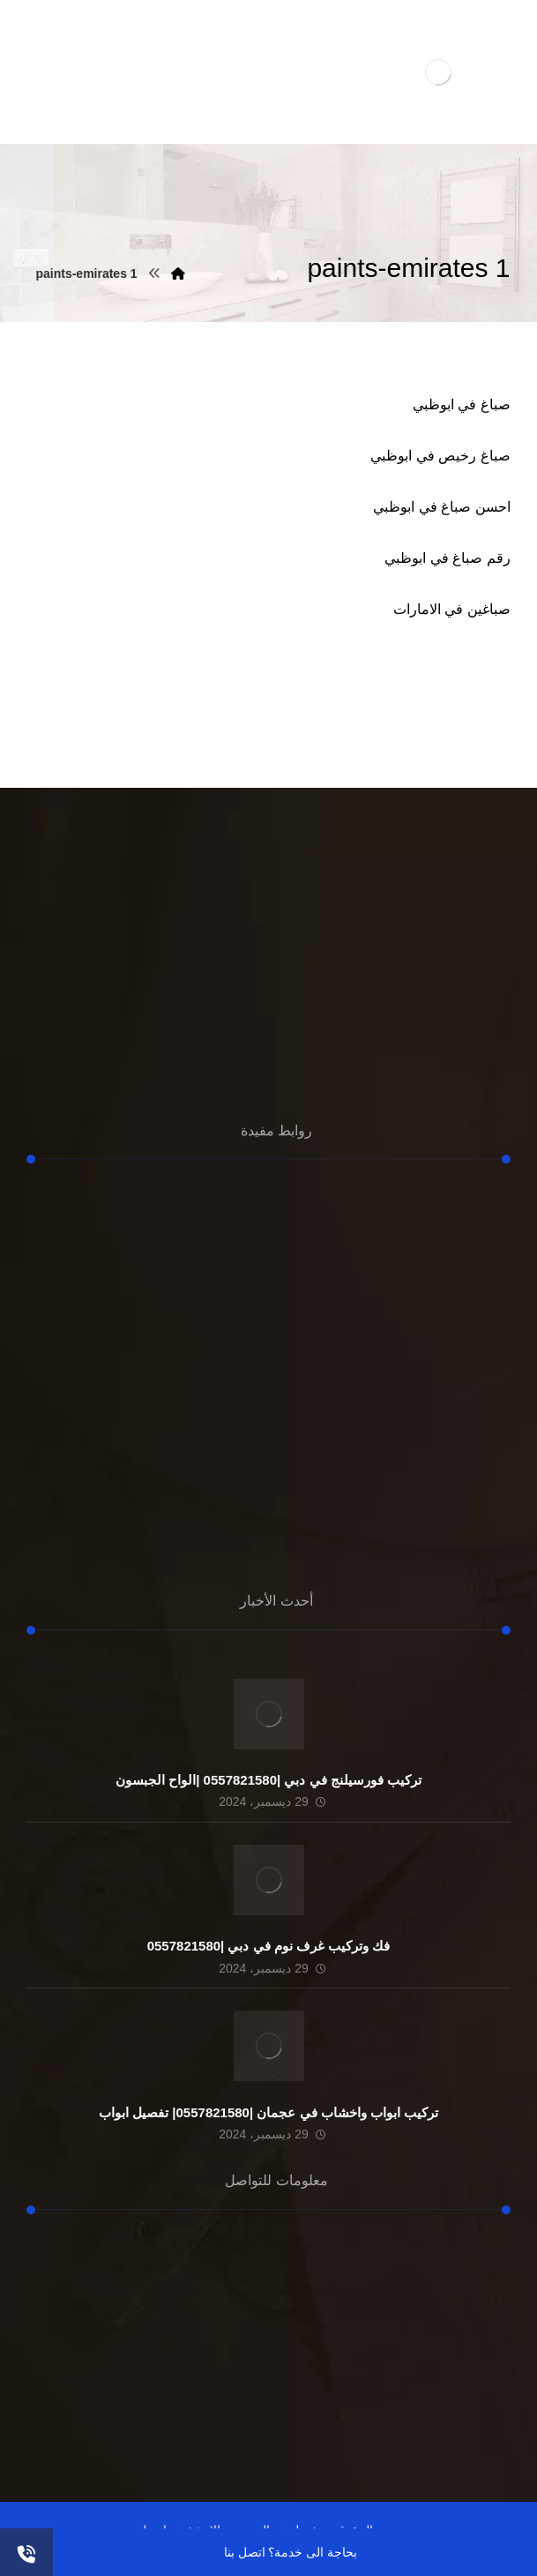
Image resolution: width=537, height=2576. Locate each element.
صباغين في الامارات (452, 609)
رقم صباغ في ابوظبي (447, 557)
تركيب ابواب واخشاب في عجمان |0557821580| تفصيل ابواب (268, 2112)
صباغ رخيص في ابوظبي (440, 455)
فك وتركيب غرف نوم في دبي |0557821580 (269, 1945)
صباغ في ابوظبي (462, 404)
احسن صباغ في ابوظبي (441, 506)
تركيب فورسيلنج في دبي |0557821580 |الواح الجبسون (268, 1779)
